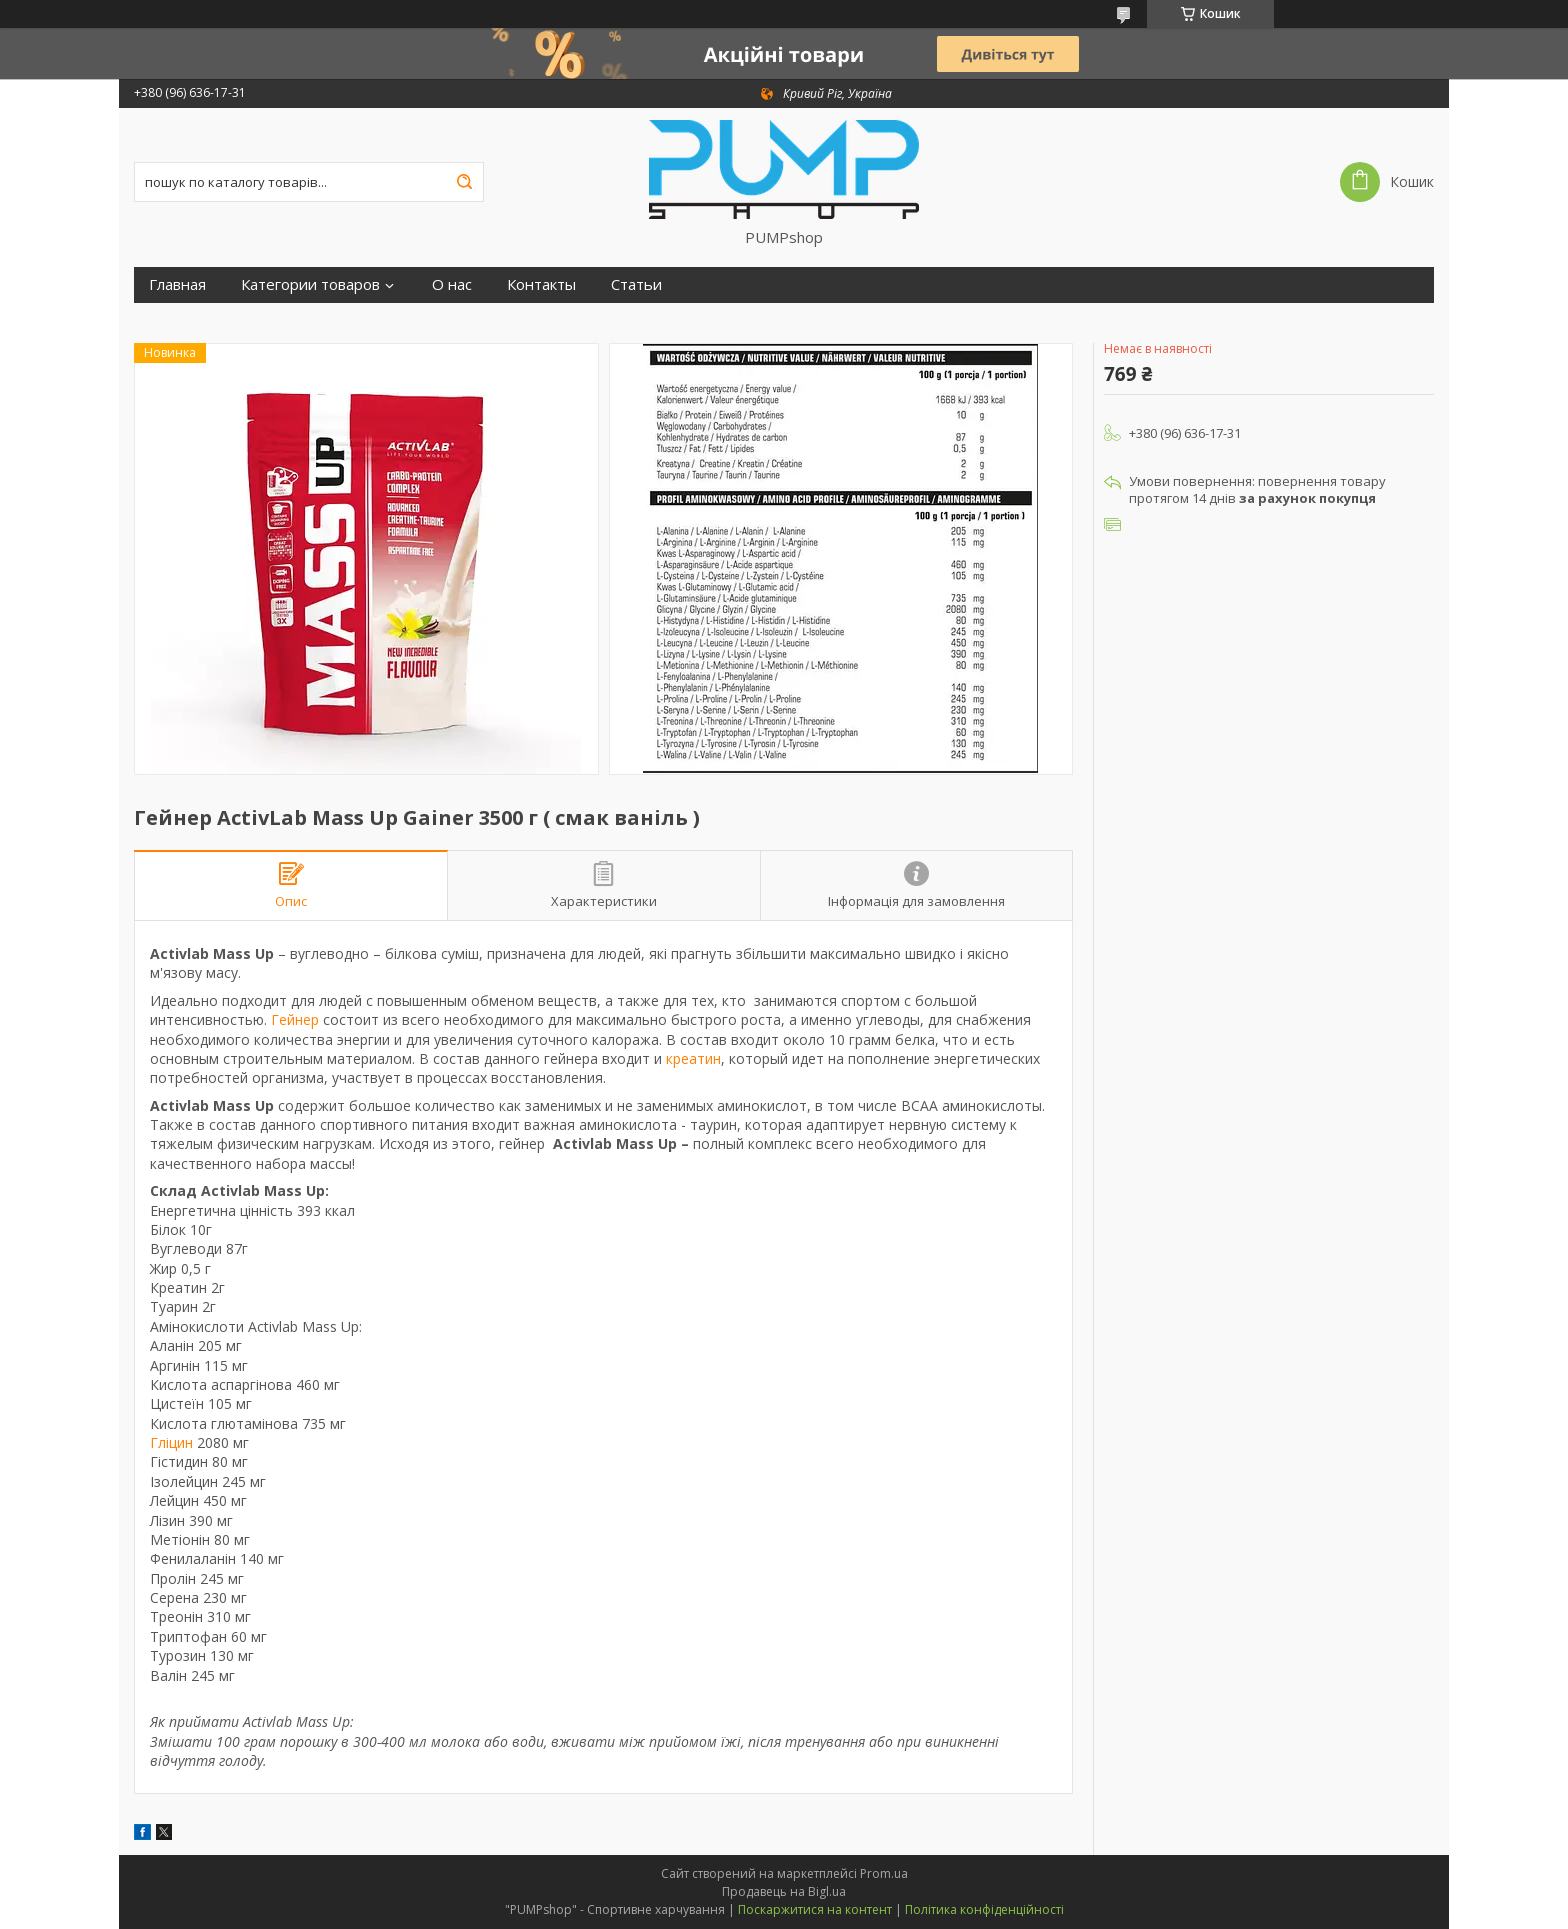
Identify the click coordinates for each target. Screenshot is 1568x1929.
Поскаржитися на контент (815, 1909)
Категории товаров (310, 284)
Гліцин (171, 1442)
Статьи (636, 284)
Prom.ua (884, 1873)
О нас (452, 284)
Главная (177, 284)
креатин (693, 1058)
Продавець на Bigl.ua (784, 1891)
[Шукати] (464, 182)
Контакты (541, 284)
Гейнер (295, 1019)
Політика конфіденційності (984, 1909)
